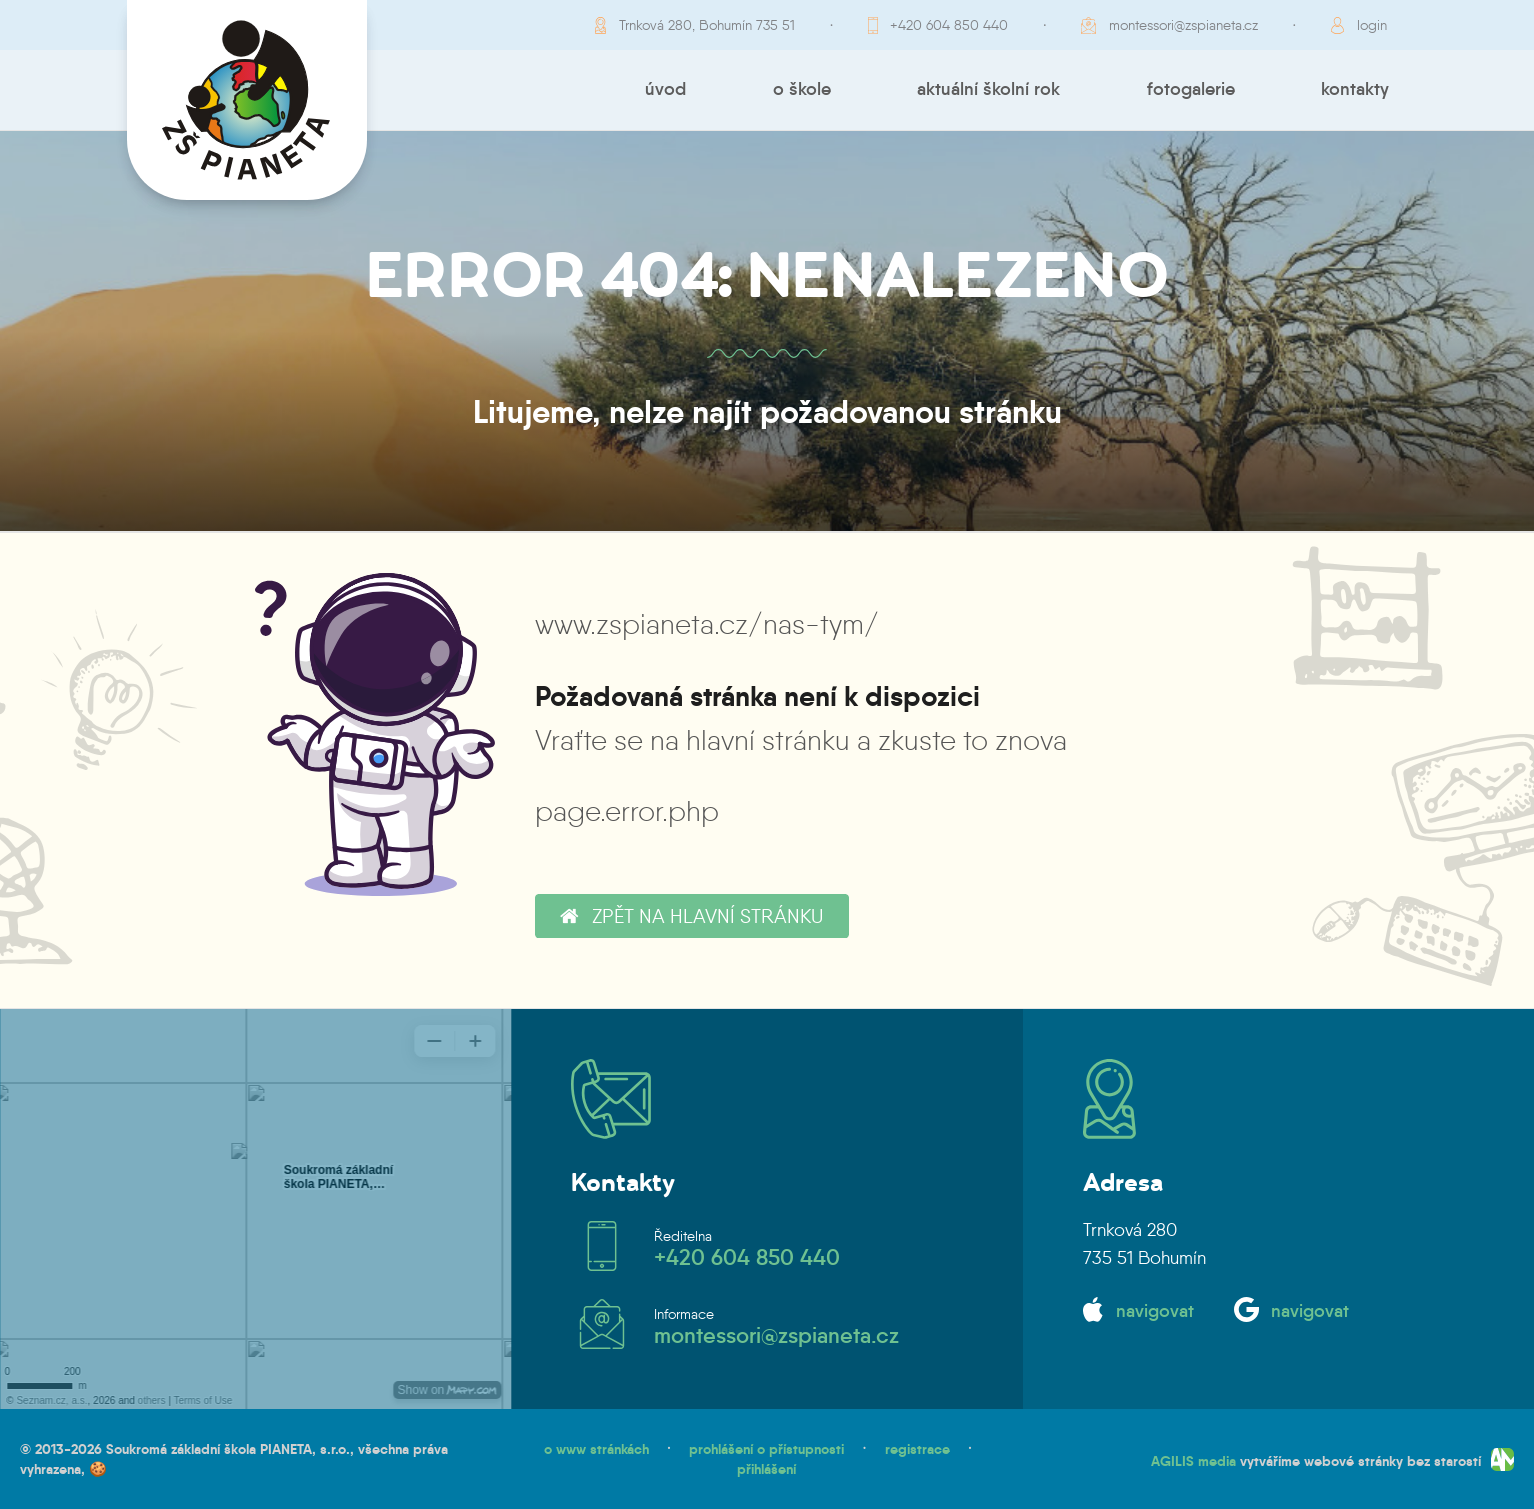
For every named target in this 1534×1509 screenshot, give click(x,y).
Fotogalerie (1191, 89)
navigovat (1155, 1311)
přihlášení (766, 1469)
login (1372, 25)
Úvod (665, 89)
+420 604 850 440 (949, 25)
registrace (917, 1449)
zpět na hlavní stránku (691, 916)
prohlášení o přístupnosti (766, 1449)
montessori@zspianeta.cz (1183, 25)
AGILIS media (1193, 1460)
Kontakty (1355, 89)
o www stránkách (596, 1449)
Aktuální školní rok (988, 89)
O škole (802, 89)
